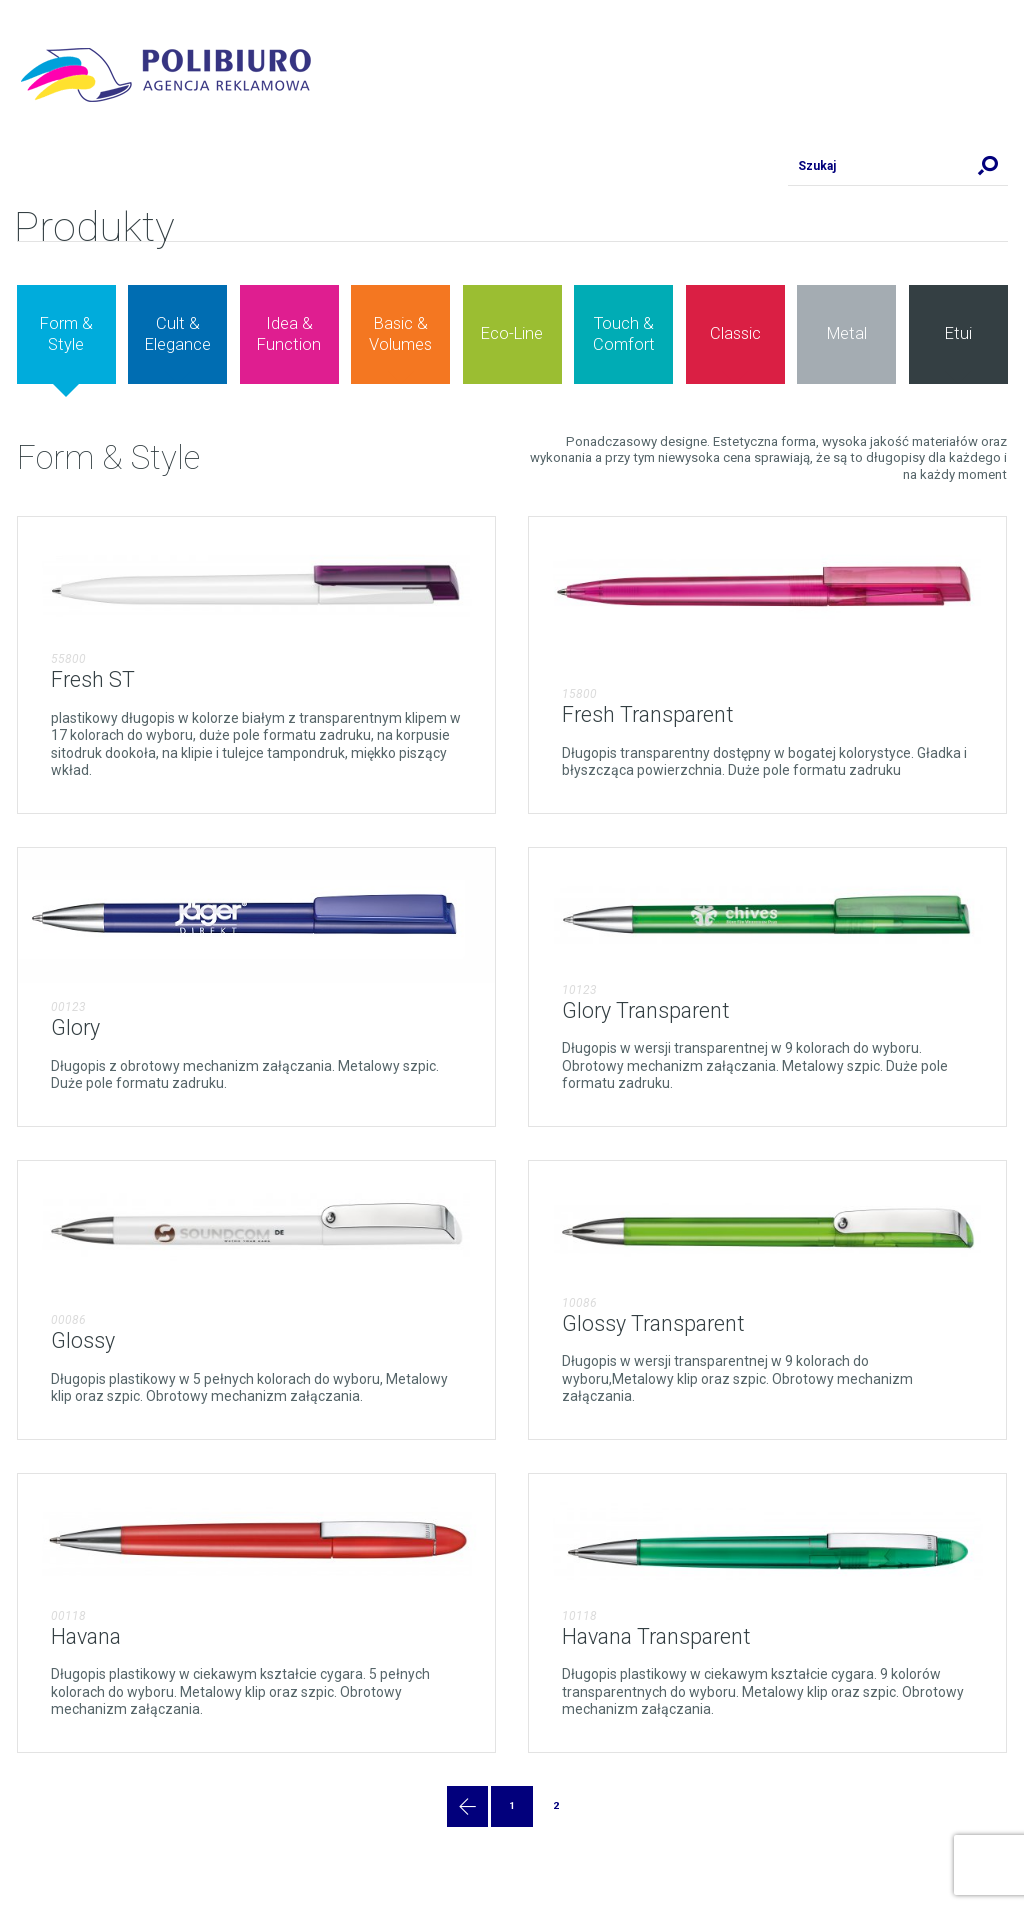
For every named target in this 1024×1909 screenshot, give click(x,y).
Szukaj (988, 166)
